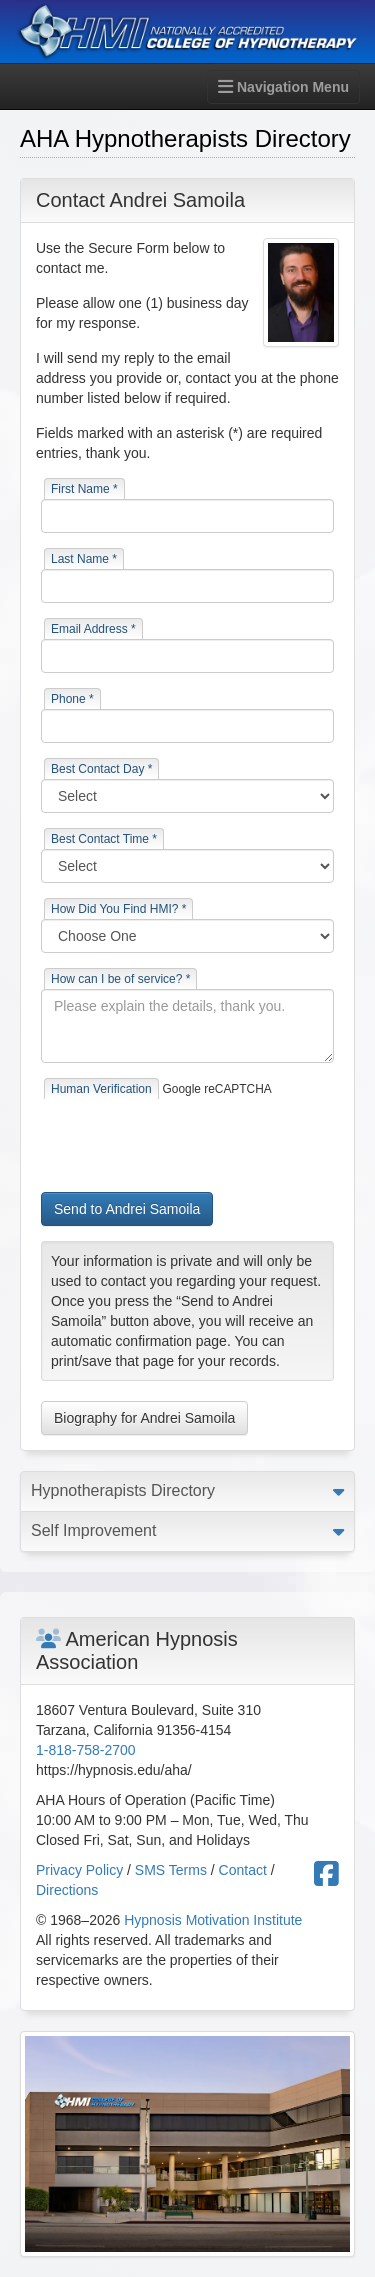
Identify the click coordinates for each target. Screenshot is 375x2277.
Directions (67, 1890)
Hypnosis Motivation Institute (213, 1920)
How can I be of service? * (120, 979)
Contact (243, 1870)
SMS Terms (171, 1870)
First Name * (84, 489)
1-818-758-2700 (86, 1750)
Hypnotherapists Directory (123, 1490)
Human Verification (101, 1089)
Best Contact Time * (104, 839)
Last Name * (84, 559)
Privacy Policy (79, 1870)
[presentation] (193, 1138)
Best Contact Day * (101, 769)
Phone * (72, 699)
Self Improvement (93, 1530)
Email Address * (93, 629)
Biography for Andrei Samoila (144, 1418)
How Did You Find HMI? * (118, 909)
